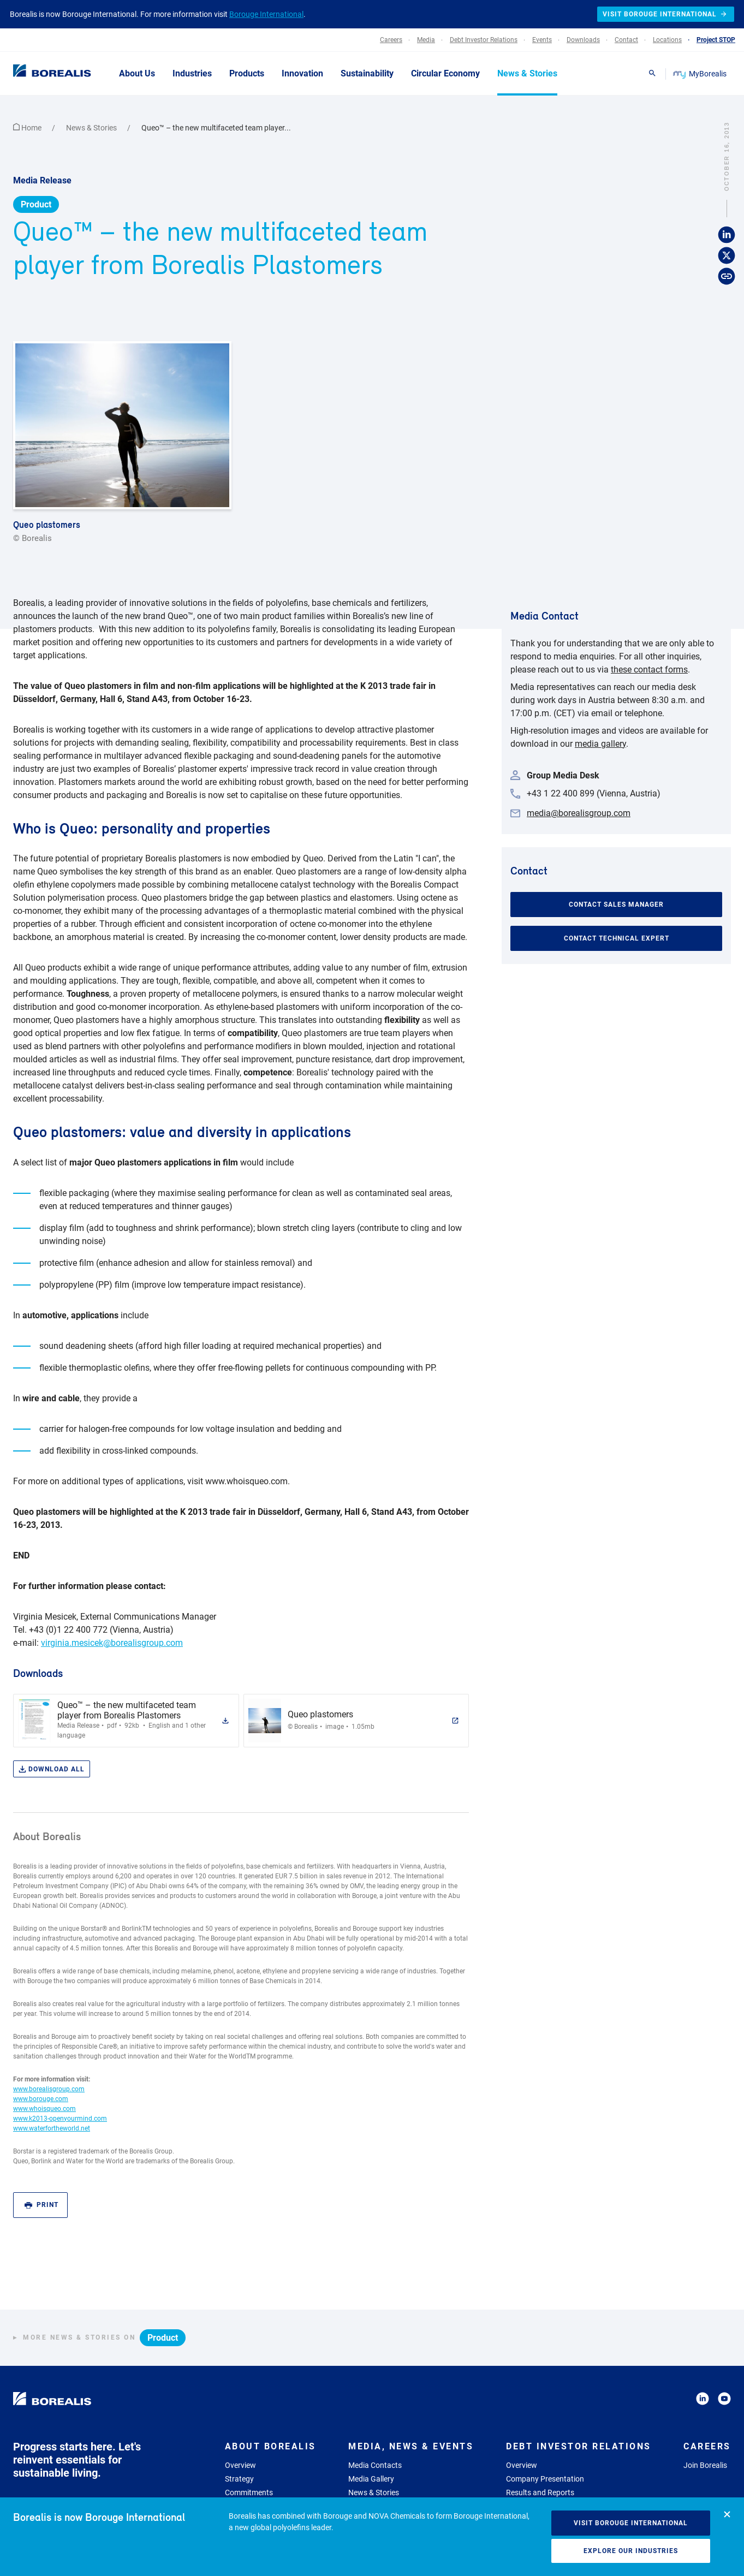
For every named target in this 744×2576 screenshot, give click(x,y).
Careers (707, 2446)
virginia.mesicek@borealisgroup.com (112, 1643)
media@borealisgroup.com (578, 813)
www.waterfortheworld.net (51, 2128)
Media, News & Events (410, 2446)
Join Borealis (705, 2465)
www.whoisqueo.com (44, 2109)
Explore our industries (631, 2551)
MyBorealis (701, 73)
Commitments (249, 2492)
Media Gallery (371, 2478)
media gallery (600, 744)
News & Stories (92, 127)
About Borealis (270, 2446)
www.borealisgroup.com (49, 2089)
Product (36, 204)
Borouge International (266, 14)
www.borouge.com (40, 2099)
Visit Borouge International (631, 2523)
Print (41, 2205)
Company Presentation (545, 2478)
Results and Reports (540, 2492)
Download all (52, 1769)
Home (28, 127)
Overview (240, 2465)
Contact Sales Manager (616, 904)
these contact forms (649, 669)
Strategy (239, 2478)
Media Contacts (375, 2465)
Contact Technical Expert (616, 938)
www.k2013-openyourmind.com (60, 2118)
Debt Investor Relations (578, 2446)
